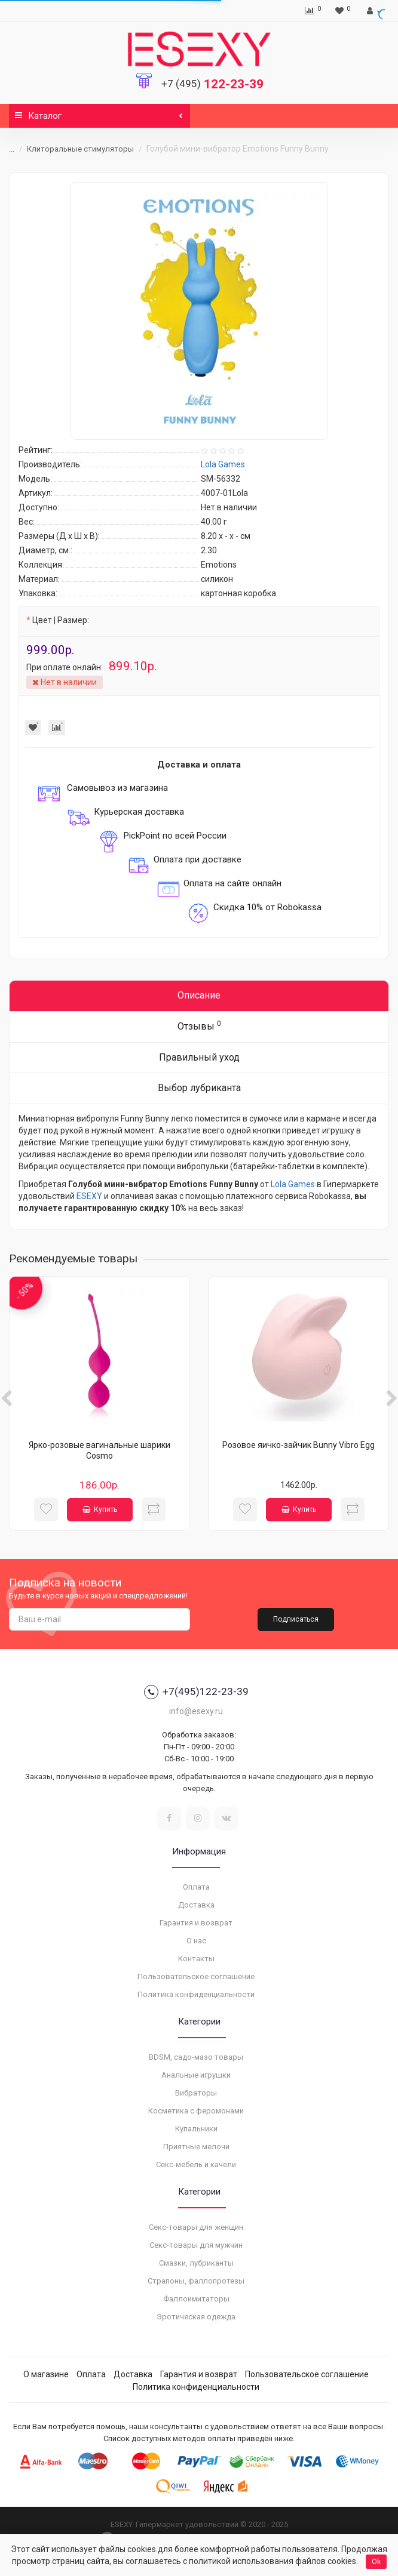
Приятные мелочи (196, 2146)
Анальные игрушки (196, 2074)
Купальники (196, 2128)
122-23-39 (212, 84)
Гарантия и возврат (196, 1922)
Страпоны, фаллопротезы (196, 2280)
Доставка (196, 1904)
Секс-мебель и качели (196, 2164)
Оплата (196, 1886)
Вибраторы (196, 2092)
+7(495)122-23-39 (196, 1692)
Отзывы (199, 1025)
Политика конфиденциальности (196, 1994)
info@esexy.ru (196, 1711)
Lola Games (293, 1184)
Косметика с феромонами (196, 2110)
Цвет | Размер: (60, 620)
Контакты (196, 1958)
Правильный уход (199, 1057)
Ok (376, 2561)
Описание (199, 995)
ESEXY (89, 1196)
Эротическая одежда (196, 2316)
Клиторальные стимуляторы (80, 148)
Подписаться (296, 1619)
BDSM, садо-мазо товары (196, 2057)
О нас (196, 1940)
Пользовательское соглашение (196, 1976)
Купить (99, 1509)
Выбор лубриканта (199, 1087)
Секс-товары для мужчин (196, 2245)
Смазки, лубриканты (196, 2262)
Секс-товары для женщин (196, 2227)
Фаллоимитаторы (196, 2298)
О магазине (46, 2374)
